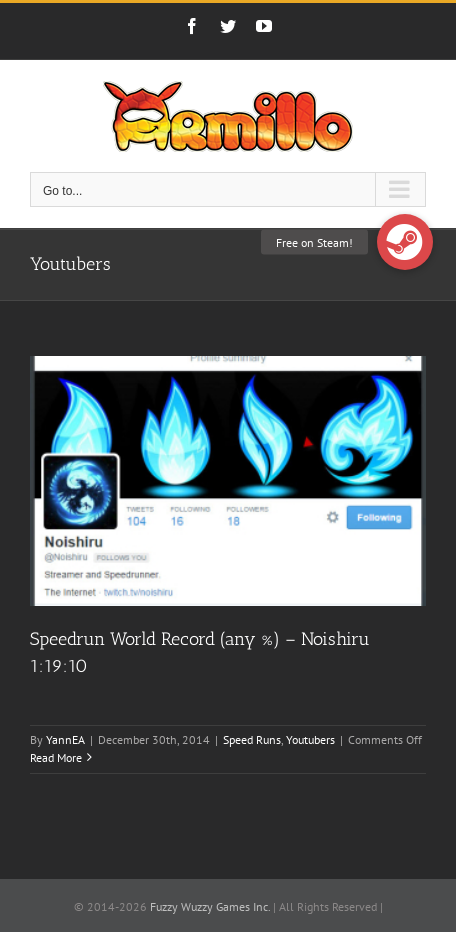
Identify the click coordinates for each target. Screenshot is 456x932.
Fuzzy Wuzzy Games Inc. (210, 906)
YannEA (65, 739)
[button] (405, 242)
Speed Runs (252, 739)
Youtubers (310, 739)
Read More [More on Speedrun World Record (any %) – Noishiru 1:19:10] (56, 757)
